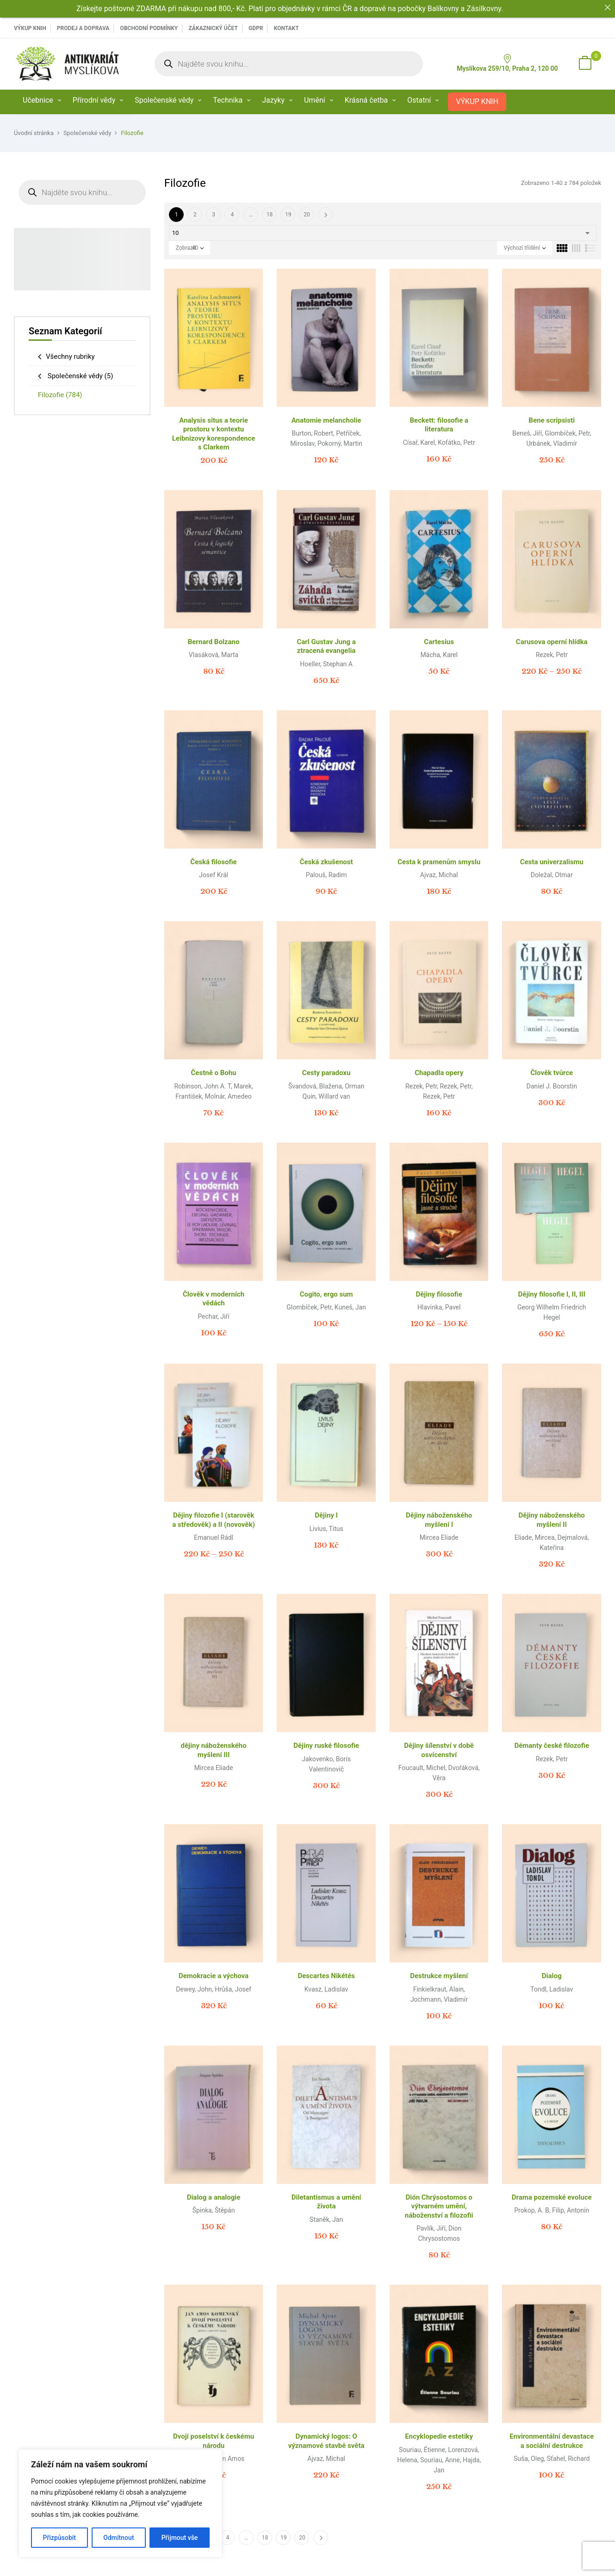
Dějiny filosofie (439, 1294)
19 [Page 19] (288, 214)
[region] (120, 2503)
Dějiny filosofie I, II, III (551, 1294)
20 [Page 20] (307, 214)
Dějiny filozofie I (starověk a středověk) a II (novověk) (213, 1520)
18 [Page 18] (270, 214)
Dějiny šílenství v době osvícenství (439, 1750)
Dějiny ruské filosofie (326, 1745)
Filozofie (60, 395)
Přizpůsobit (59, 2537)
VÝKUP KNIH (30, 28)
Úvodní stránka (34, 132)
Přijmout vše (180, 2537)
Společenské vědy (87, 132)
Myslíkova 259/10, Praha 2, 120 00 (507, 63)
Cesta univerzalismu (552, 862)
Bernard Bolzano (214, 642)
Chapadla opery (439, 1073)
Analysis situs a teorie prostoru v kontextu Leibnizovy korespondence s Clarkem (213, 434)
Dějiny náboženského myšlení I (439, 1520)
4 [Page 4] (232, 214)
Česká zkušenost (326, 862)
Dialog (552, 1976)
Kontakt (286, 28)
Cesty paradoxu (326, 1073)
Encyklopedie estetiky (439, 2436)
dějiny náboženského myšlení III (214, 1750)
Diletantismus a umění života (326, 2202)
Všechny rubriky (70, 356)
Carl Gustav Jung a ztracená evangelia (326, 646)
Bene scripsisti (551, 420)
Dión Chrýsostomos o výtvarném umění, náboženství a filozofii (439, 2206)
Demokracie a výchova (213, 1976)
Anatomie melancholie (326, 420)
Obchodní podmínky (149, 28)
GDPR (255, 28)
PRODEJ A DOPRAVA (83, 28)
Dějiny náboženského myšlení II (552, 1520)
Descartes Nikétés (326, 1976)
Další (325, 214)
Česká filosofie (213, 862)
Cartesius (439, 642)
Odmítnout (118, 2537)
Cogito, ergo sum (326, 1294)
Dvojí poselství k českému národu (213, 2441)
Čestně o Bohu (213, 1073)
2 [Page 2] (195, 214)
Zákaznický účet (212, 28)
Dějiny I (326, 1515)
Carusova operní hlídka (552, 642)
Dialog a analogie (214, 2197)
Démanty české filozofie (551, 1745)
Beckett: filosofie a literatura (439, 425)
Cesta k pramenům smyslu (439, 862)
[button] (585, 64)
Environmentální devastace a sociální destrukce (551, 2441)
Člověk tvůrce (551, 1073)
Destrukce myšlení (439, 1976)
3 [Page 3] (213, 214)
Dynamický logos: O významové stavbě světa (326, 2441)
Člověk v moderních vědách (213, 1299)
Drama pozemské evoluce (552, 2197)
